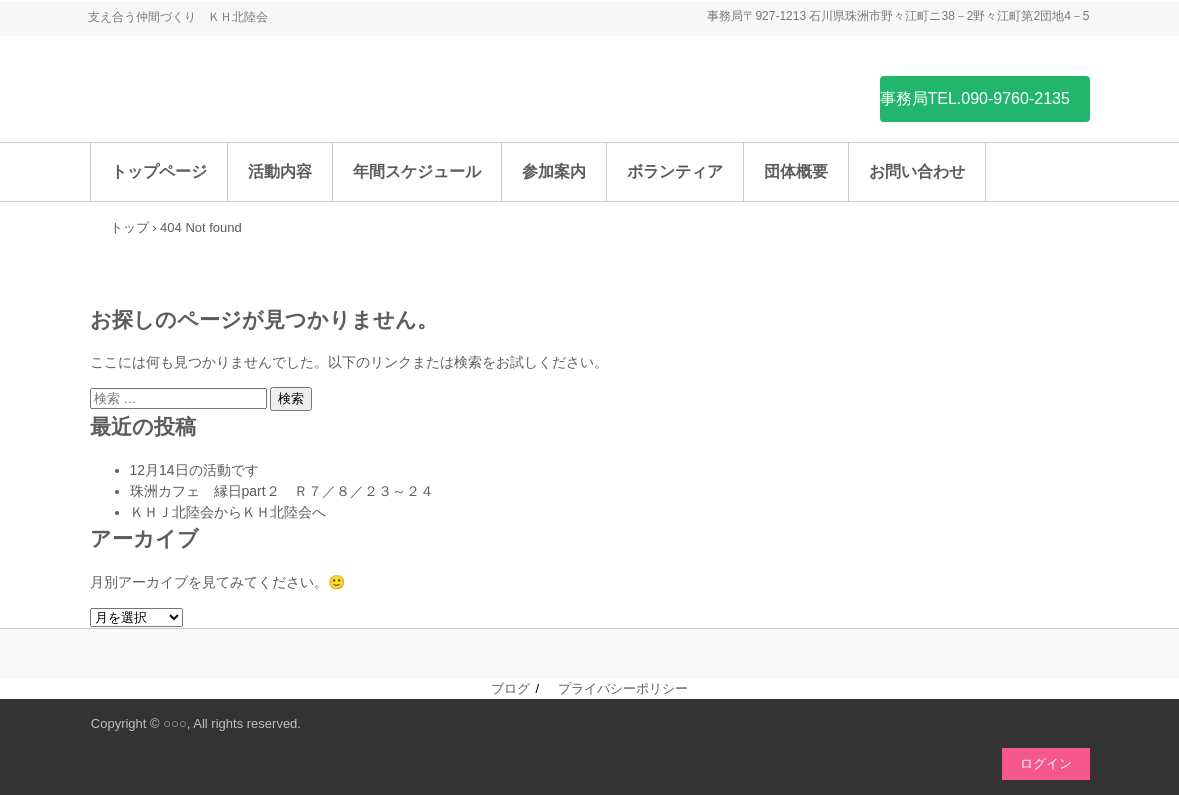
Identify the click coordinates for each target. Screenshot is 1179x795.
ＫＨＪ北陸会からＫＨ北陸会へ (228, 512)
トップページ (159, 171)
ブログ (510, 688)
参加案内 (554, 171)
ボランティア (675, 171)
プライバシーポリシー (623, 688)
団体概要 (796, 171)
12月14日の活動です (194, 470)
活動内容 (280, 171)
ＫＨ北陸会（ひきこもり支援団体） (240, 97)
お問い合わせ (917, 171)
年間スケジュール (417, 171)
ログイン (1046, 763)
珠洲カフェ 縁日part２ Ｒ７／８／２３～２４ (282, 491)
